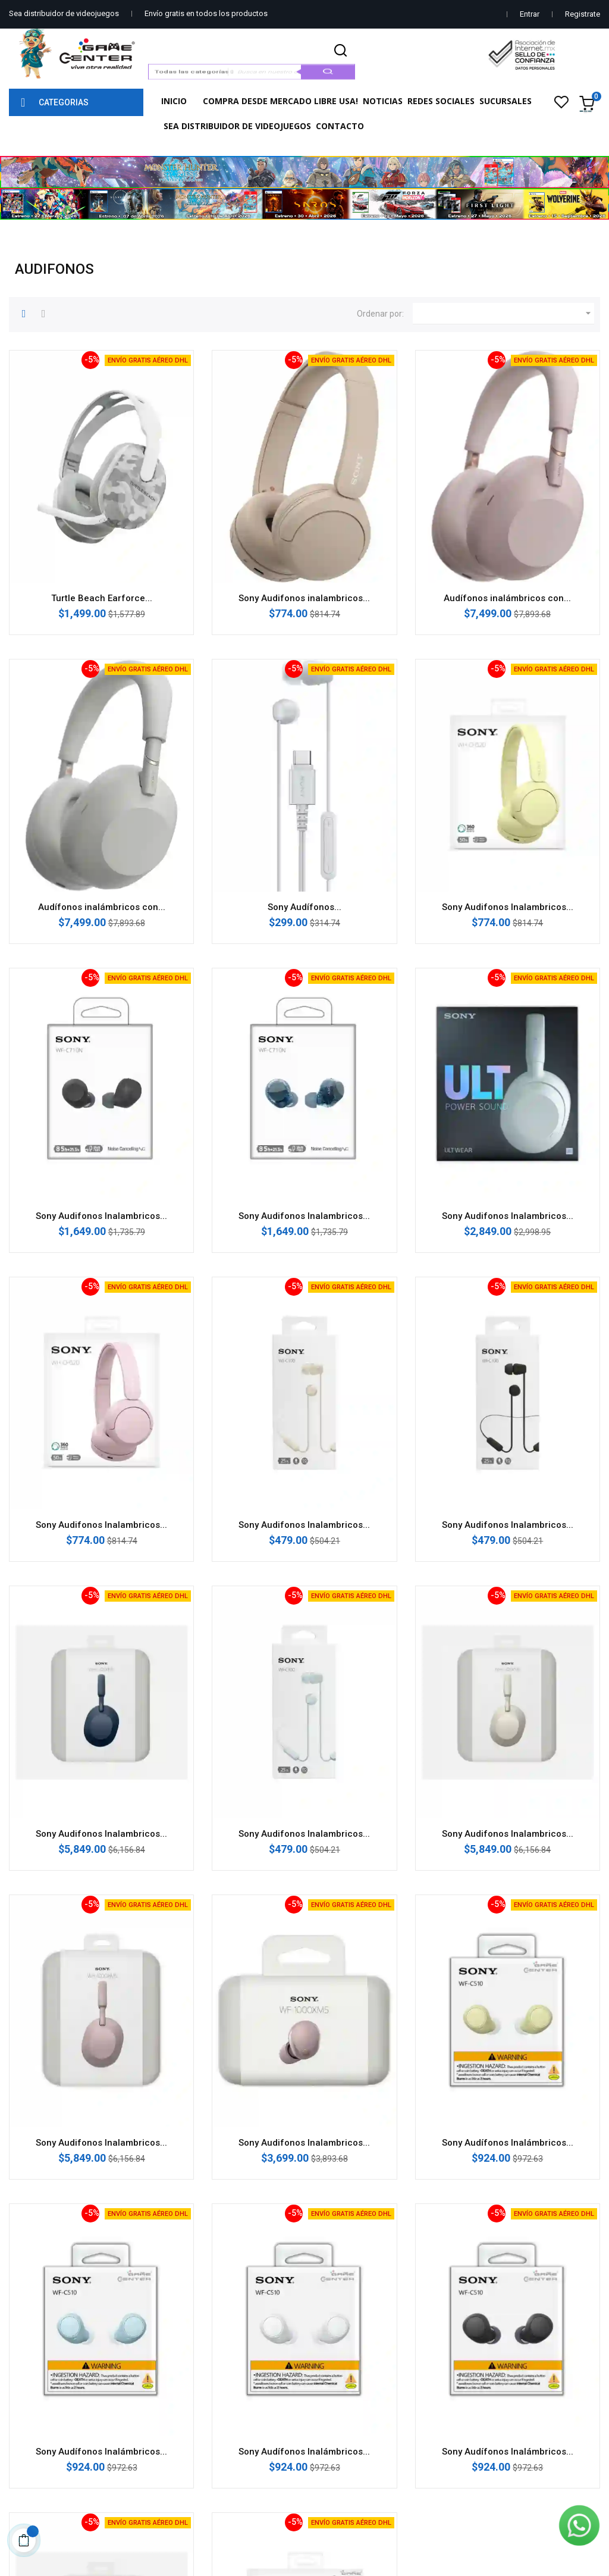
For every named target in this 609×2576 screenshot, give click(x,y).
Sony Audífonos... (304, 907)
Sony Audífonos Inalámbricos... (507, 2142)
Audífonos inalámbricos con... (507, 598)
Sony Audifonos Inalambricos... (507, 907)
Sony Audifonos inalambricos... (304, 598)
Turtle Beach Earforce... (101, 598)
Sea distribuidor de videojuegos (64, 13)
